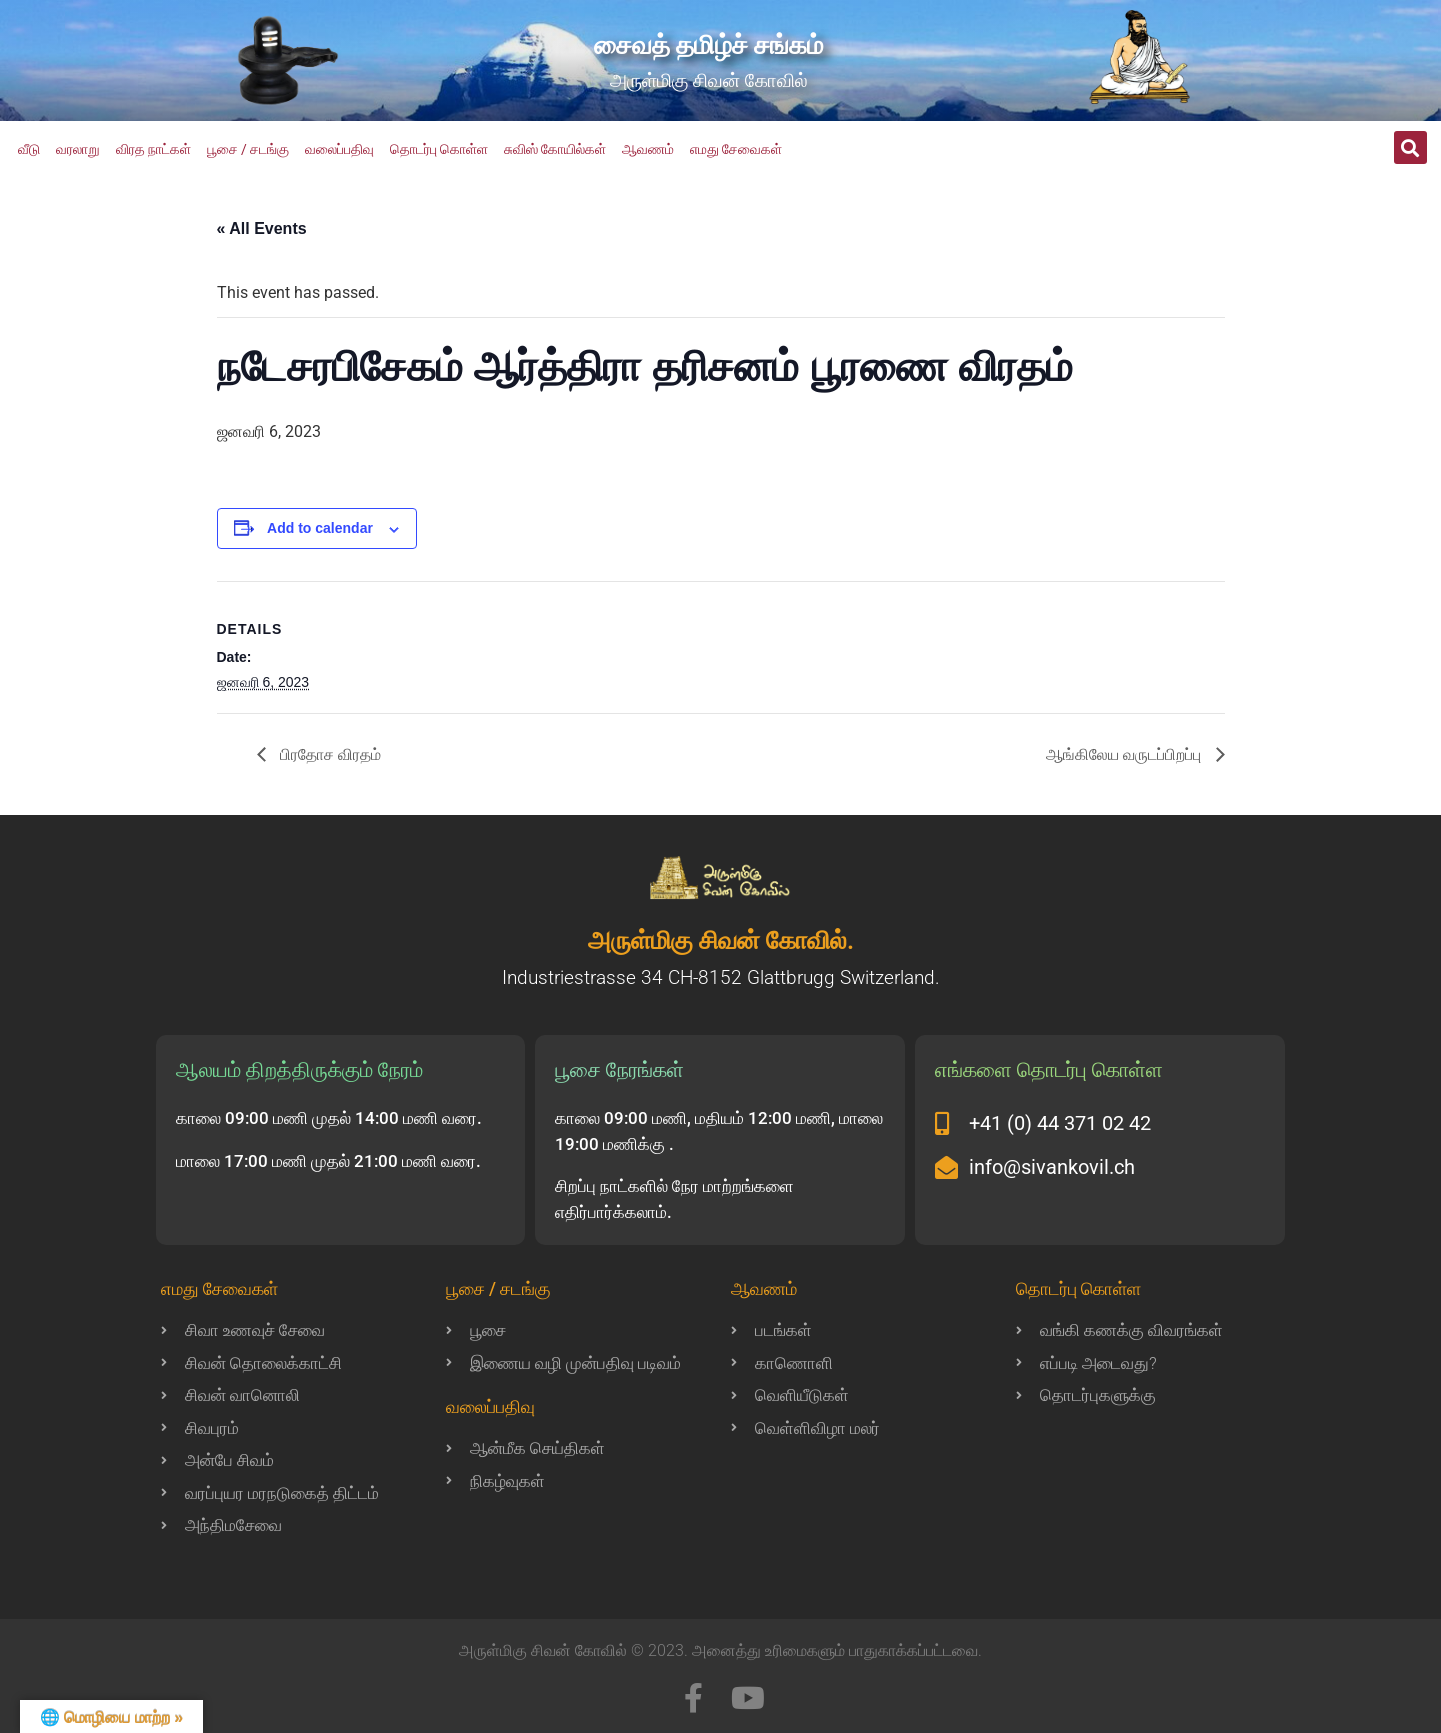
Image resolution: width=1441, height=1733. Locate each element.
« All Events (262, 228)
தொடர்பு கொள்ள (439, 149)
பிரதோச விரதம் (329, 754)
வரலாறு (78, 149)
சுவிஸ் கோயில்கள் (555, 149)
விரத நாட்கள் (153, 149)
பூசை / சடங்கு (248, 149)
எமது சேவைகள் (736, 149)
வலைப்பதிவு (339, 149)
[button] (1410, 147)
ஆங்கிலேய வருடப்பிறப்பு (1126, 754)
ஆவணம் (648, 149)
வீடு (29, 149)
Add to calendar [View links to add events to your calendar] (320, 528)
